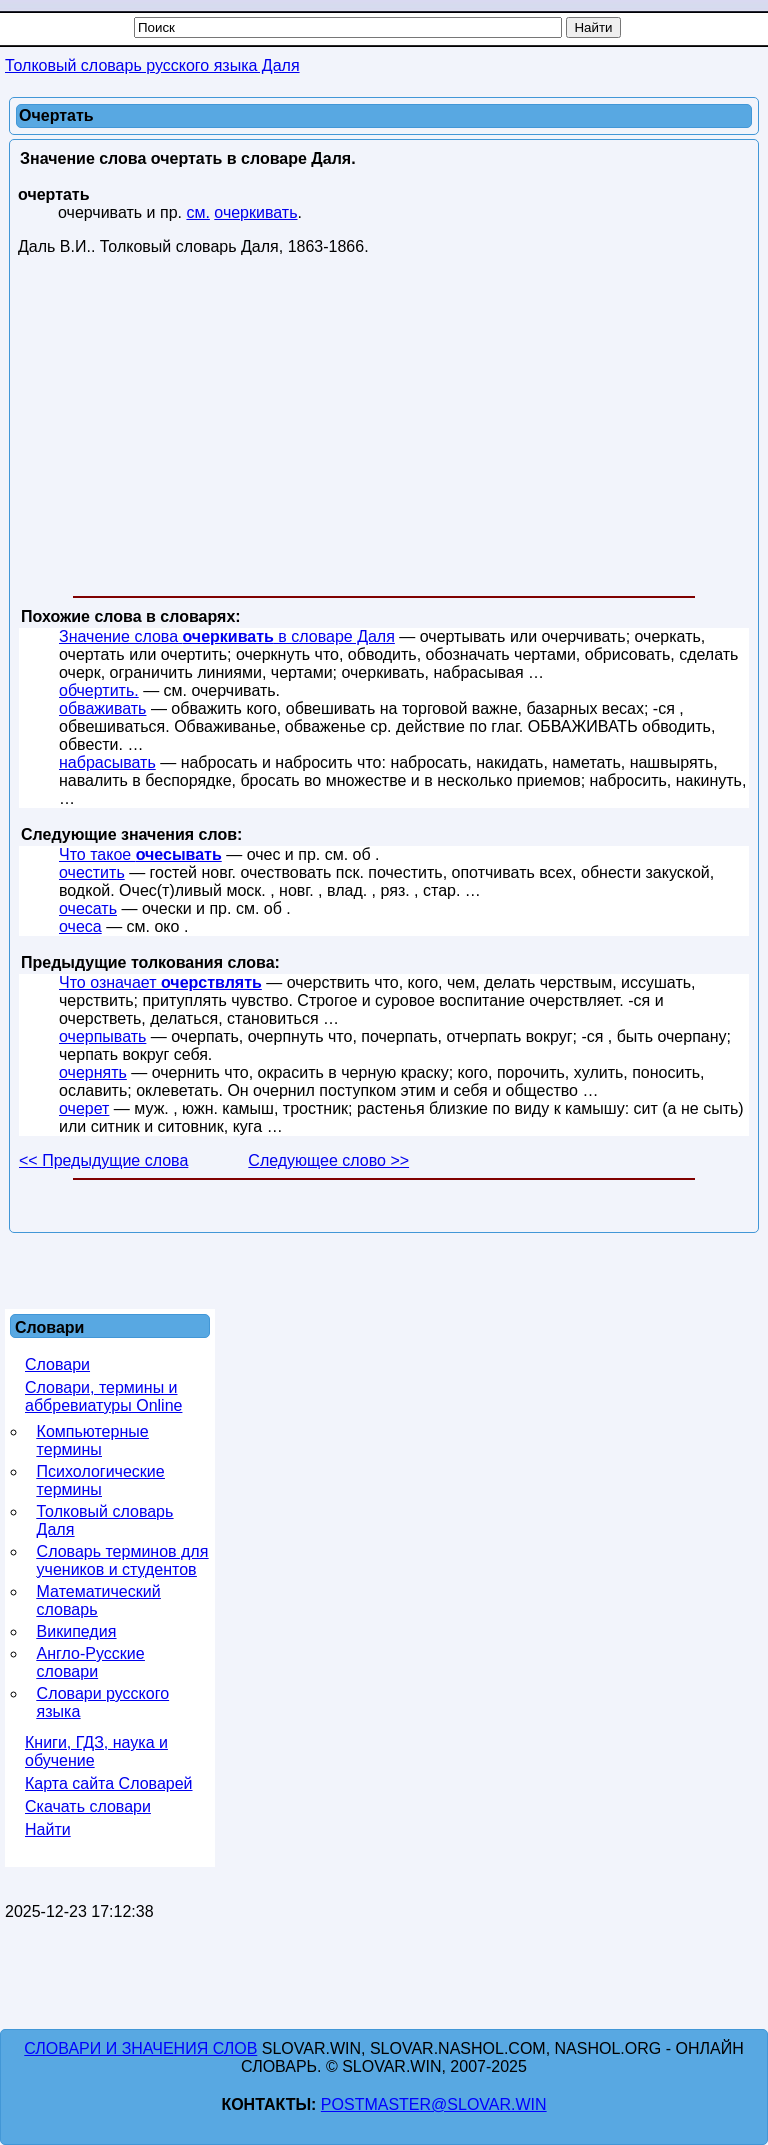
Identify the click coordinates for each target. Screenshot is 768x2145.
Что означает (160, 982)
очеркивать (255, 212)
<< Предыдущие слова (103, 1160)
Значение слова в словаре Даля (227, 636)
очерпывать (102, 1036)
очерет (84, 1108)
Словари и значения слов (140, 2048)
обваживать (102, 708)
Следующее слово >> (328, 1160)
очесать (88, 908)
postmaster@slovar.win (434, 2104)
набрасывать (107, 762)
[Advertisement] (384, 430)
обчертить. (99, 690)
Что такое (140, 854)
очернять (93, 1072)
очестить (92, 872)
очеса (80, 926)
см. (197, 212)
